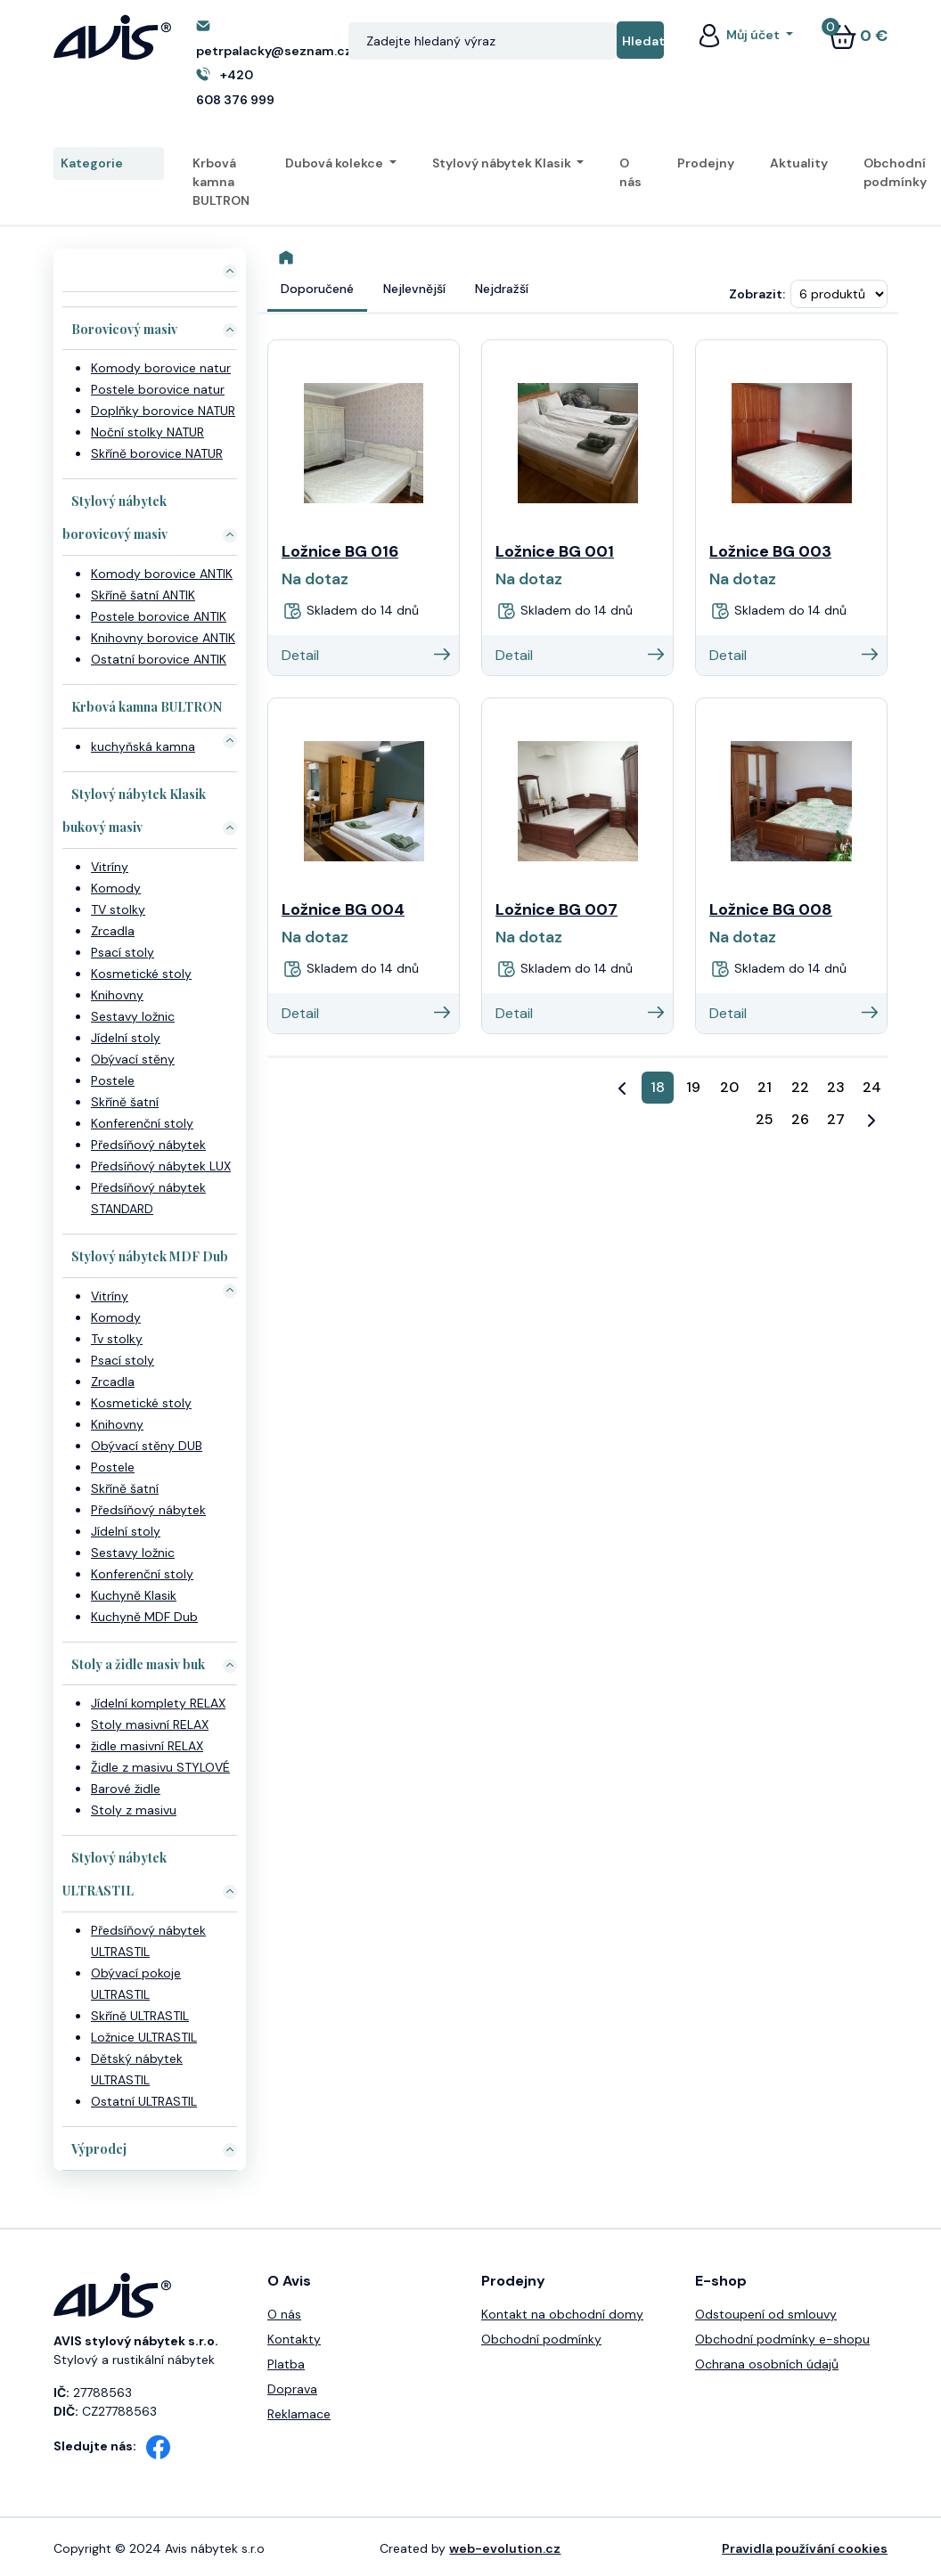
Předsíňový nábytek (148, 1145)
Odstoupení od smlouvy (766, 2314)
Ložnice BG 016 (340, 551)
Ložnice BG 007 (556, 909)
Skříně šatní (125, 1102)
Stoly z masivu (133, 1810)
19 (693, 1087)
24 (872, 1087)
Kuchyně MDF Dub (144, 1617)
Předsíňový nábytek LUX (161, 1166)
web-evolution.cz (505, 2548)
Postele (113, 1080)
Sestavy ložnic (133, 1016)
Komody (116, 888)
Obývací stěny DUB (146, 1446)
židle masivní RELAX (147, 1746)
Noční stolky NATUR (147, 432)
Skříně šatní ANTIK (143, 595)
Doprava (292, 2389)
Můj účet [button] (738, 35)
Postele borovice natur (158, 389)
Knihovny (117, 995)
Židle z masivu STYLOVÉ (160, 1767)
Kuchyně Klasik (133, 1595)
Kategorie (109, 164)
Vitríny (109, 867)
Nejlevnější (414, 289)
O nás (630, 172)
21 (764, 1087)
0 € (858, 35)
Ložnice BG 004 (343, 909)
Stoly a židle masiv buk (138, 1664)
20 (729, 1087)
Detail (366, 655)
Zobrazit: (757, 294)
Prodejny (705, 163)
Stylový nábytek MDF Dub (149, 1256)
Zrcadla (113, 931)
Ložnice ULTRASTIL (144, 2037)
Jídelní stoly (125, 1038)
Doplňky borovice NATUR (163, 411)
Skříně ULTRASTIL (140, 2016)
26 (800, 1119)
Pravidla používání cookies (805, 2548)
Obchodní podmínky (895, 172)
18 (658, 1087)
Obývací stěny (133, 1059)
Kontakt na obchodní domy (562, 2314)
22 (800, 1087)
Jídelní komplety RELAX (158, 1703)
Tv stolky (117, 1339)
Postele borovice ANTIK (158, 616)
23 (836, 1087)
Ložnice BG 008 (770, 909)
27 (836, 1119)
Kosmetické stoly (141, 974)
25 (764, 1119)
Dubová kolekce (335, 163)
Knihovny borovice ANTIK (163, 638)
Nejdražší (501, 289)
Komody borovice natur (161, 368)
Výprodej (99, 2148)
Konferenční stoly (142, 1123)
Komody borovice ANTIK (162, 574)
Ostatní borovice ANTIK (158, 659)
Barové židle (125, 1789)
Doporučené (317, 289)
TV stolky (118, 909)
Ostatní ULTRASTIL (144, 2101)
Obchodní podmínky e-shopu (782, 2339)
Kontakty (294, 2339)
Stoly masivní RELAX (150, 1724)
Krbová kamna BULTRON (221, 181)
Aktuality (799, 163)
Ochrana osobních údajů (767, 2364)
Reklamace (299, 2414)
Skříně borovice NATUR (157, 453)
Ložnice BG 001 (554, 551)
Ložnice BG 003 (770, 551)
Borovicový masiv (124, 329)
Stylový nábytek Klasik (503, 163)
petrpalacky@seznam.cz (274, 51)
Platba (286, 2364)
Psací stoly (122, 952)
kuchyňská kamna (143, 746)
